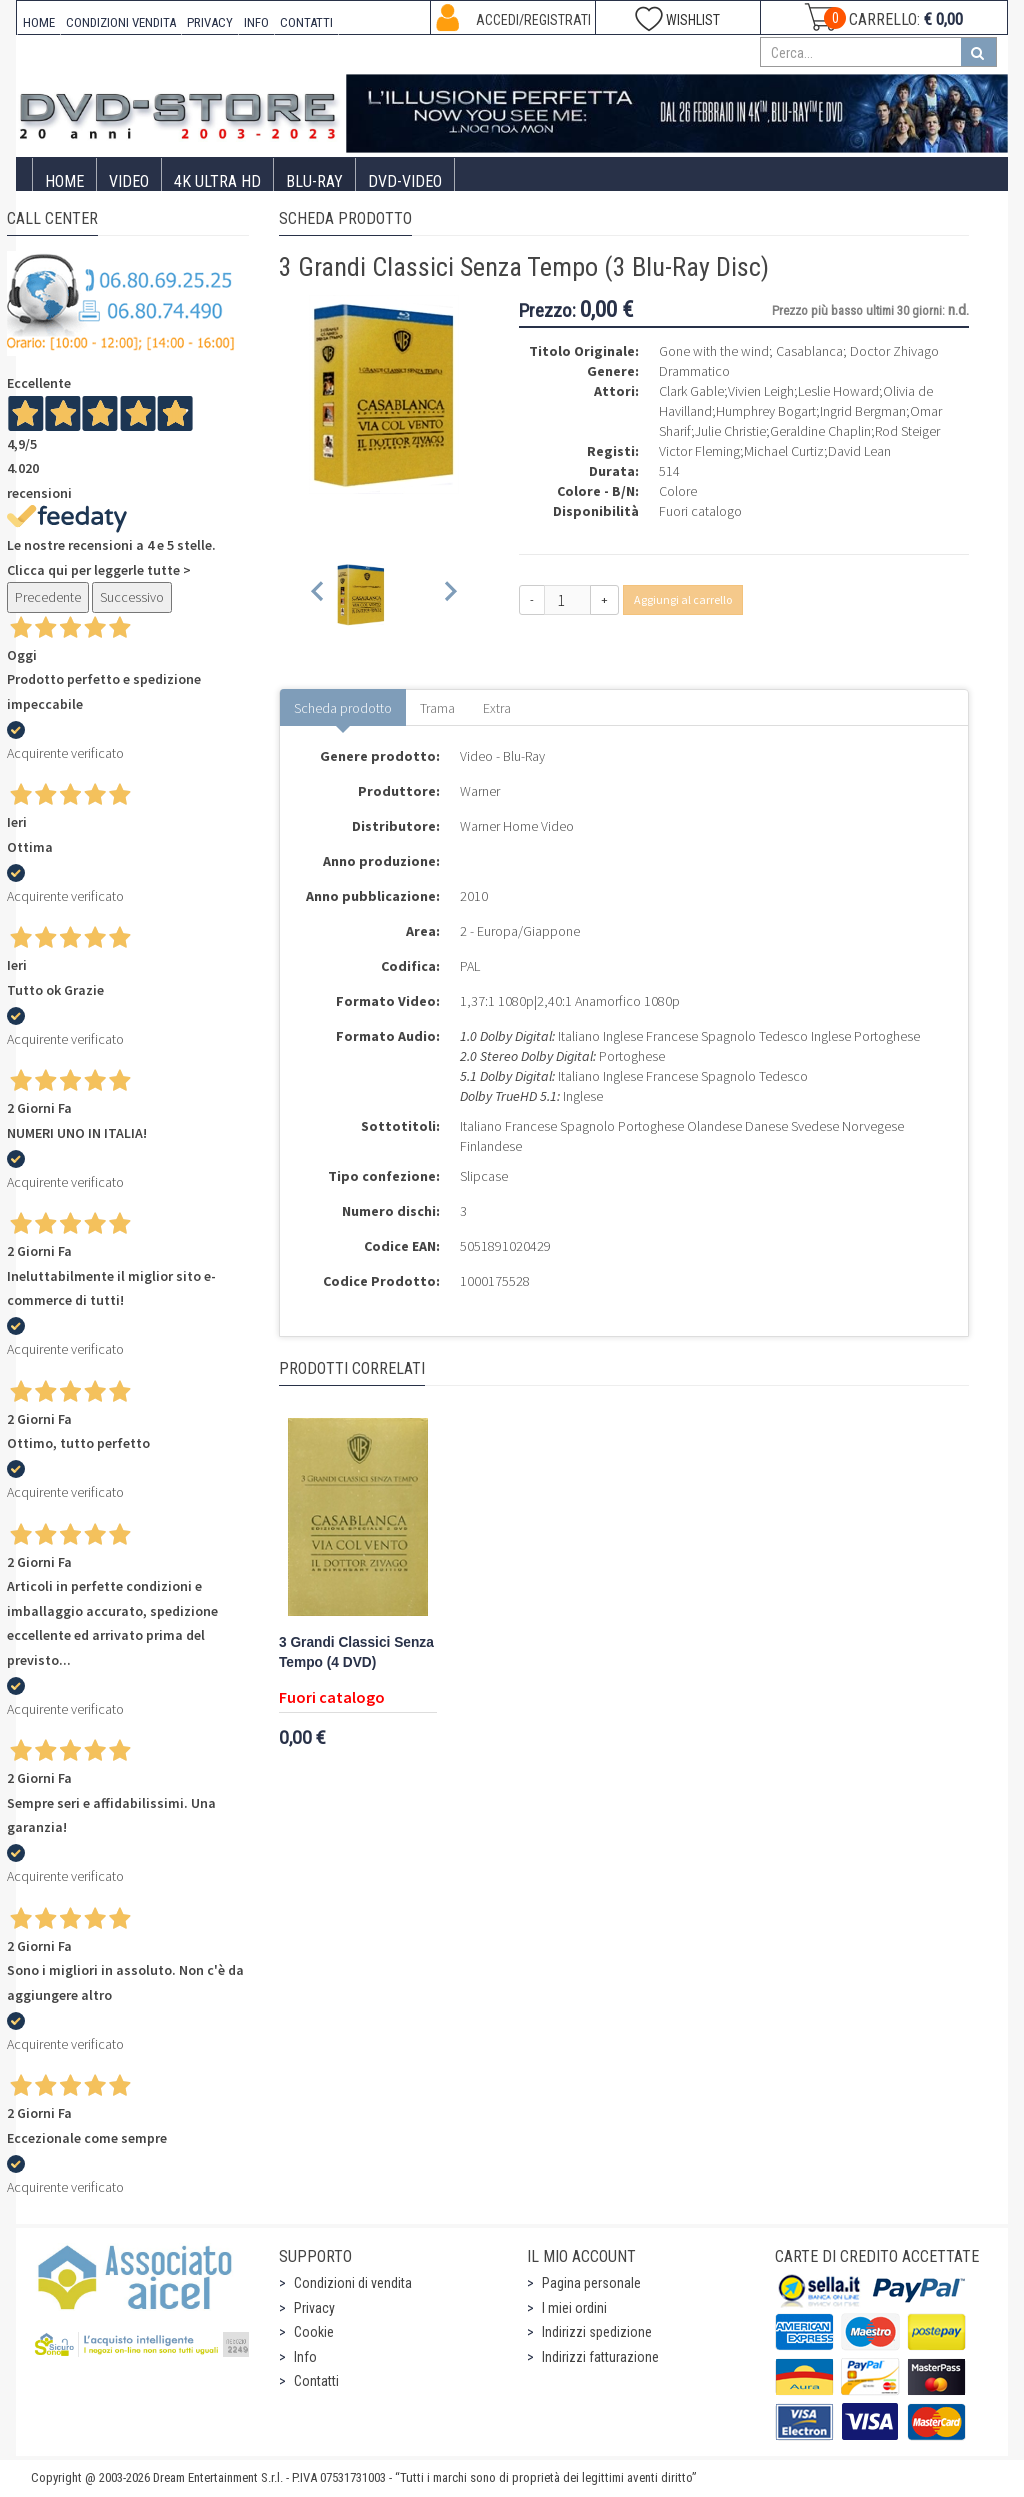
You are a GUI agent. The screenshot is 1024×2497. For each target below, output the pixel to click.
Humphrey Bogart (766, 411)
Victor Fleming (699, 451)
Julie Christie (730, 431)
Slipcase (484, 1176)
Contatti (316, 2381)
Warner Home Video (517, 826)
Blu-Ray (314, 181)
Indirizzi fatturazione (600, 2357)
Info (305, 2357)
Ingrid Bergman (863, 411)
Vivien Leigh (761, 391)
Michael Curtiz (784, 451)
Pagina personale (591, 2283)
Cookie (314, 2332)
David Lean (859, 451)
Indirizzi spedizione (597, 2332)
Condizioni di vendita (353, 2283)
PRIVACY (210, 22)
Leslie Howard (838, 391)
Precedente (48, 597)
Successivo (132, 597)
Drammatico (694, 371)
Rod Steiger (907, 431)
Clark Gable (691, 391)
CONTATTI (306, 22)
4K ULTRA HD (217, 181)
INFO (256, 22)
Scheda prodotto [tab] (343, 708)
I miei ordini (574, 2308)
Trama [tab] (437, 708)
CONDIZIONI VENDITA (121, 22)
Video (129, 181)
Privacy (314, 2308)
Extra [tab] (497, 708)
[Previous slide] (318, 594)
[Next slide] (449, 594)
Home (64, 181)
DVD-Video (405, 181)
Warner (480, 791)
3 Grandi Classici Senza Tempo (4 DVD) (356, 1652)
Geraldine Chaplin (820, 431)
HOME (39, 22)
